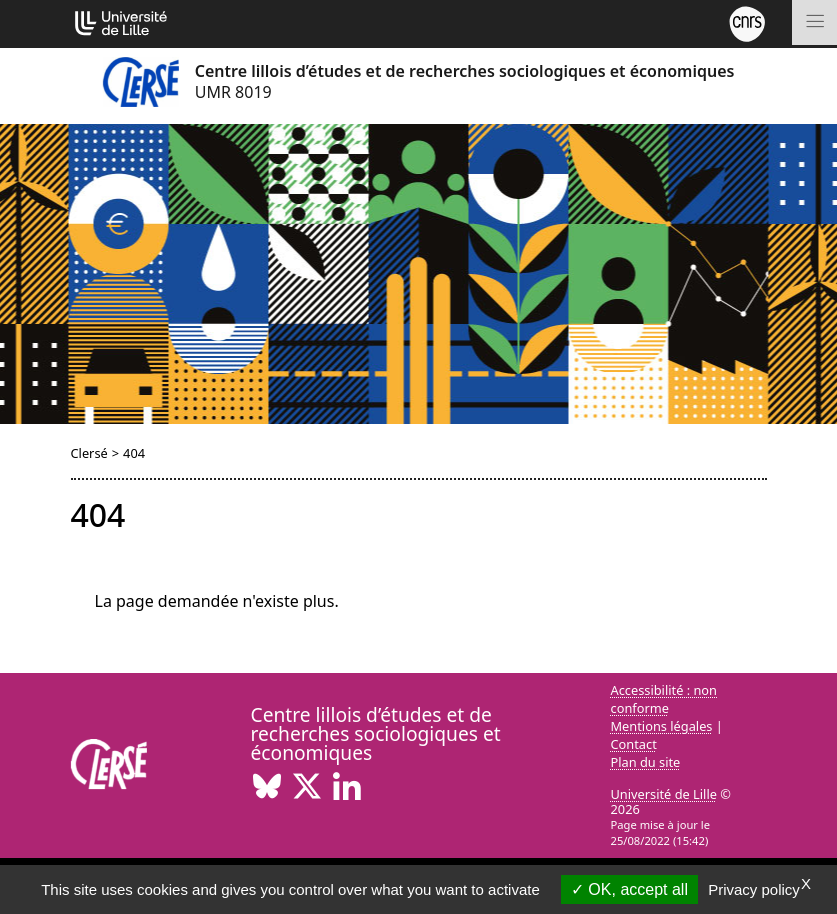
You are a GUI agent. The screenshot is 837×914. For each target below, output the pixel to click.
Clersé (89, 453)
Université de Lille (664, 794)
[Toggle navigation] (814, 22)
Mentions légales (662, 726)
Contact (634, 744)
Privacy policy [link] (754, 889)
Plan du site (646, 762)
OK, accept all (629, 889)
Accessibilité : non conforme (664, 699)
